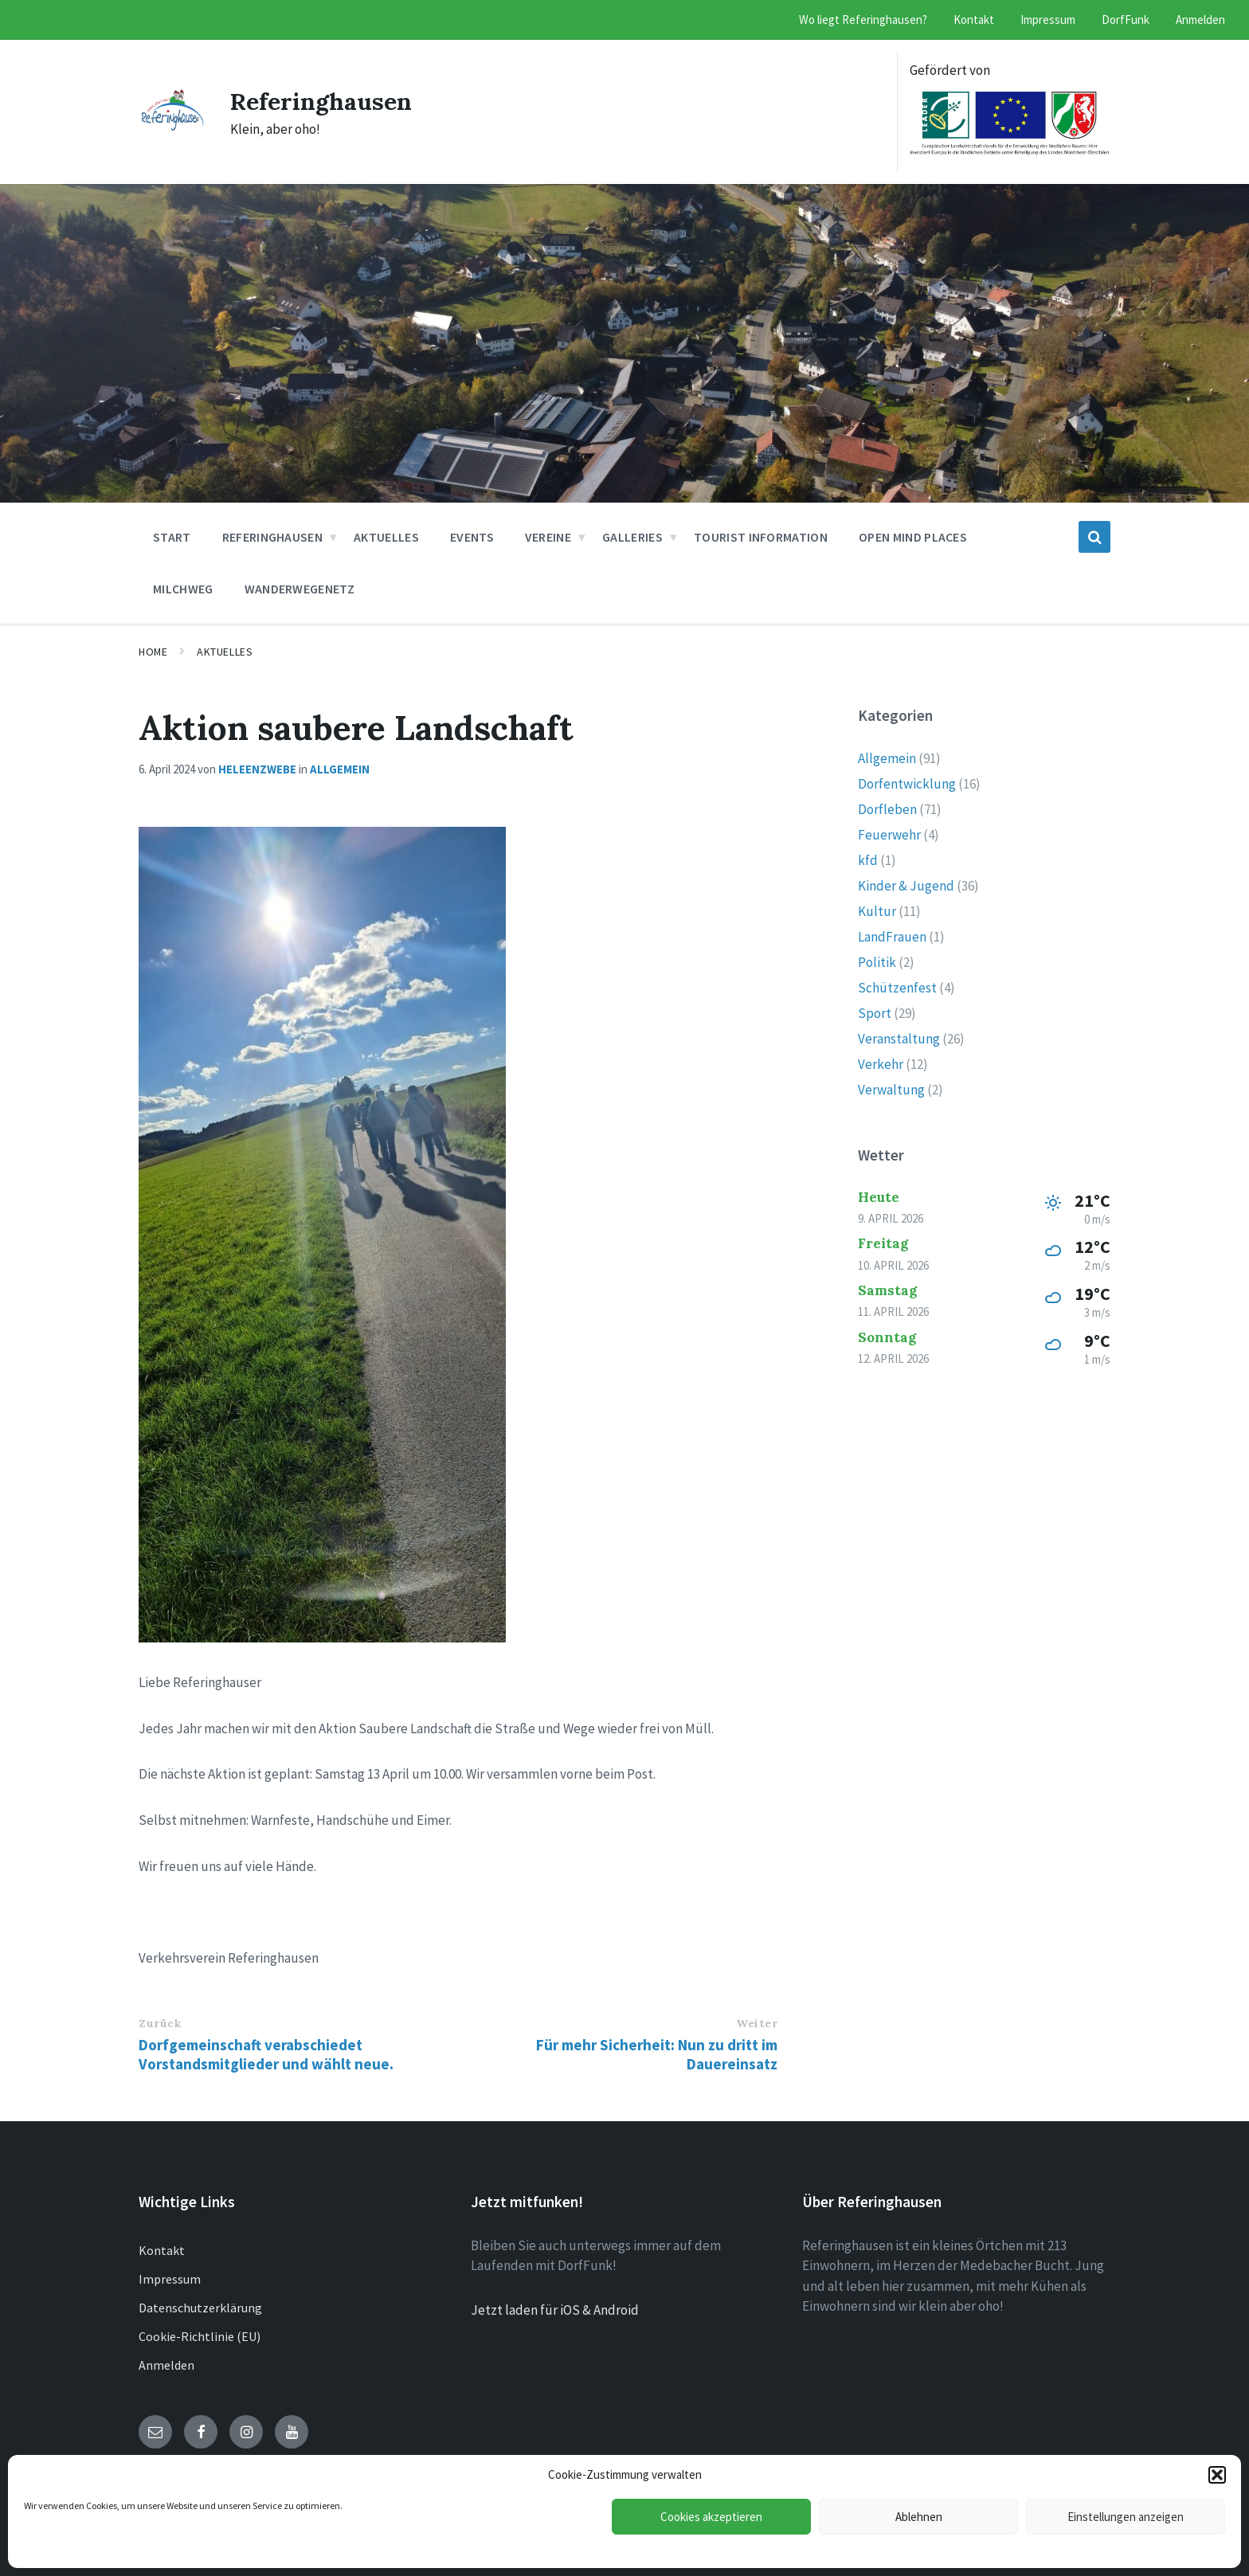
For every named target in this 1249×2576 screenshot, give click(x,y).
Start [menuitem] (172, 537)
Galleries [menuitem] (632, 537)
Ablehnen (918, 2516)
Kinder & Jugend (906, 886)
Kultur (877, 911)
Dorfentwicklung (907, 784)
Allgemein (340, 769)
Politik (877, 962)
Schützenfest (897, 987)
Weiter (756, 2023)
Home (153, 651)
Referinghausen (321, 101)
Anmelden (166, 2365)
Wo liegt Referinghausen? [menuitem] (863, 19)
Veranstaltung (899, 1038)
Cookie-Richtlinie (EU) (199, 2336)
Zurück (160, 2023)
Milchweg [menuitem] (183, 589)
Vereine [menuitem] (548, 537)
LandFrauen (892, 936)
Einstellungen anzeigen (1125, 2516)
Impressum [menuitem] (1047, 19)
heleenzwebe (257, 769)
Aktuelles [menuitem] (386, 537)
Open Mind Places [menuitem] (913, 537)
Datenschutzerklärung (200, 2308)
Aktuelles (225, 651)
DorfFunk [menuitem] (1125, 19)
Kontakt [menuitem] (973, 19)
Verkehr (880, 1064)
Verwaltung (891, 1089)
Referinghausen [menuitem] (272, 537)
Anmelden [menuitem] (1200, 19)
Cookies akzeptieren (711, 2516)
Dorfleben (887, 809)
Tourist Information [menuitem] (761, 537)
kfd (868, 860)
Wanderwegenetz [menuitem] (299, 589)
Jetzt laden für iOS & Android (555, 2310)
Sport (874, 1013)
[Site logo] (172, 126)
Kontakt (162, 2250)
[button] (1217, 2475)
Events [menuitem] (472, 537)
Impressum (170, 2279)
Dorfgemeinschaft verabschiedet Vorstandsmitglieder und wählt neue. (266, 2054)
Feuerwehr (889, 835)
